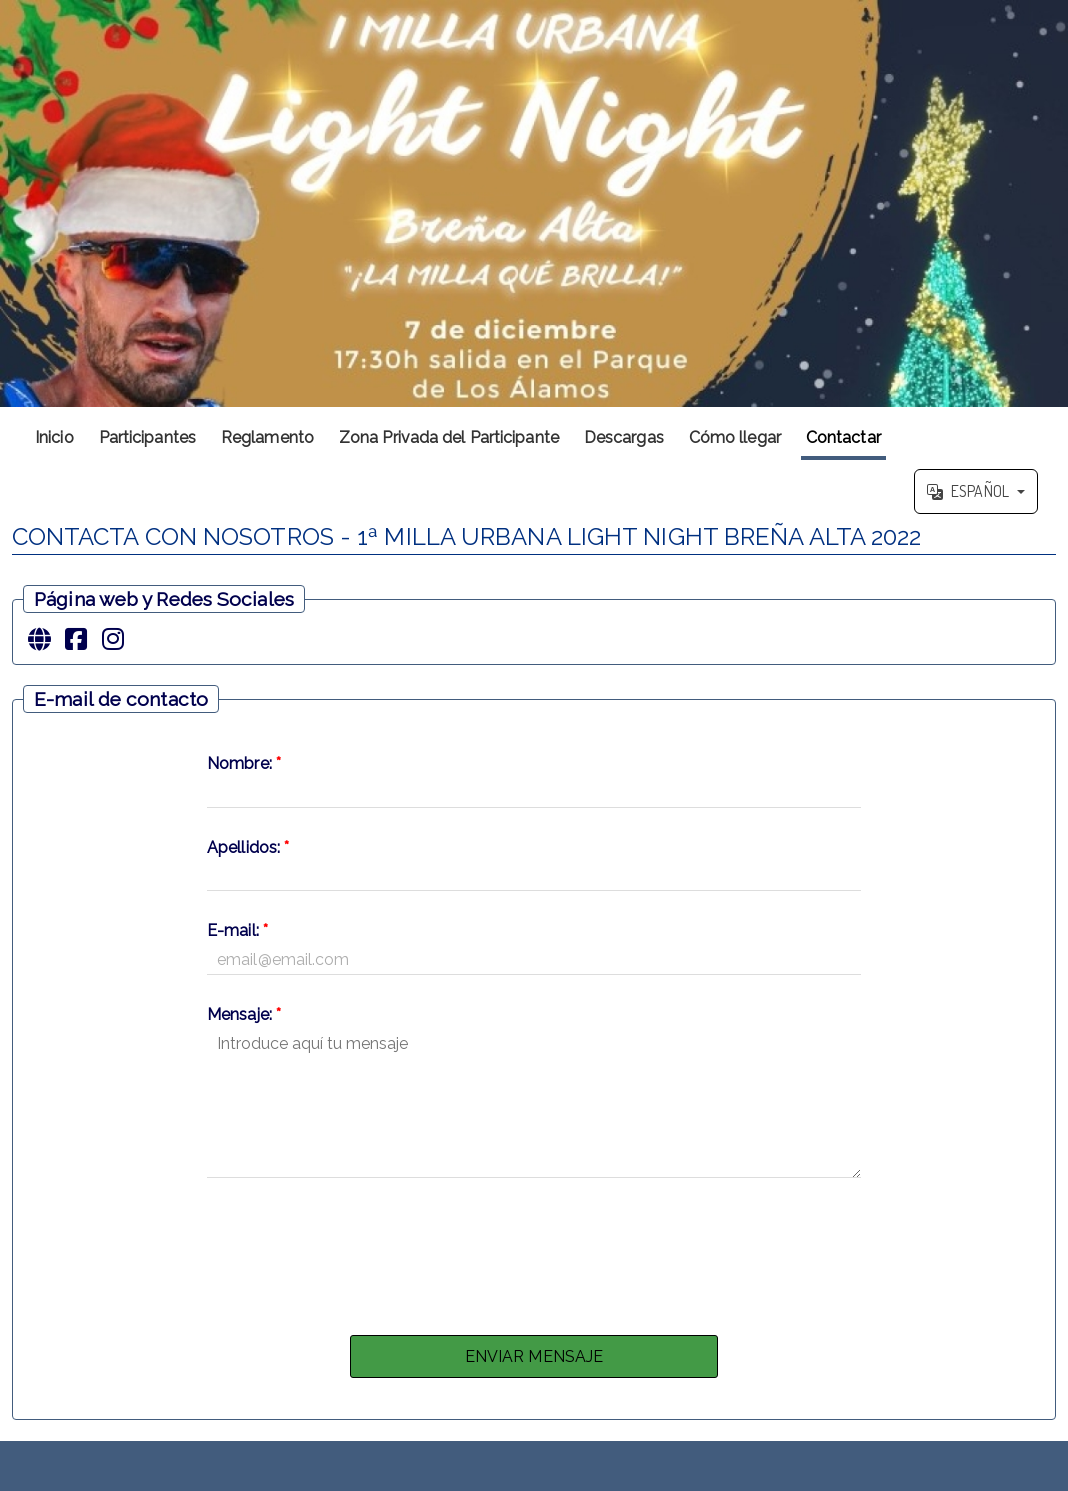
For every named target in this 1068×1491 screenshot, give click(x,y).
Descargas (624, 437)
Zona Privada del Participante (449, 437)
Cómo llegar (735, 437)
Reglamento (267, 437)
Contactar (843, 437)
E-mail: (237, 930)
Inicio (54, 437)
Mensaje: (244, 1014)
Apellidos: (248, 847)
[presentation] (534, 1251)
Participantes (147, 437)
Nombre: (244, 763)
